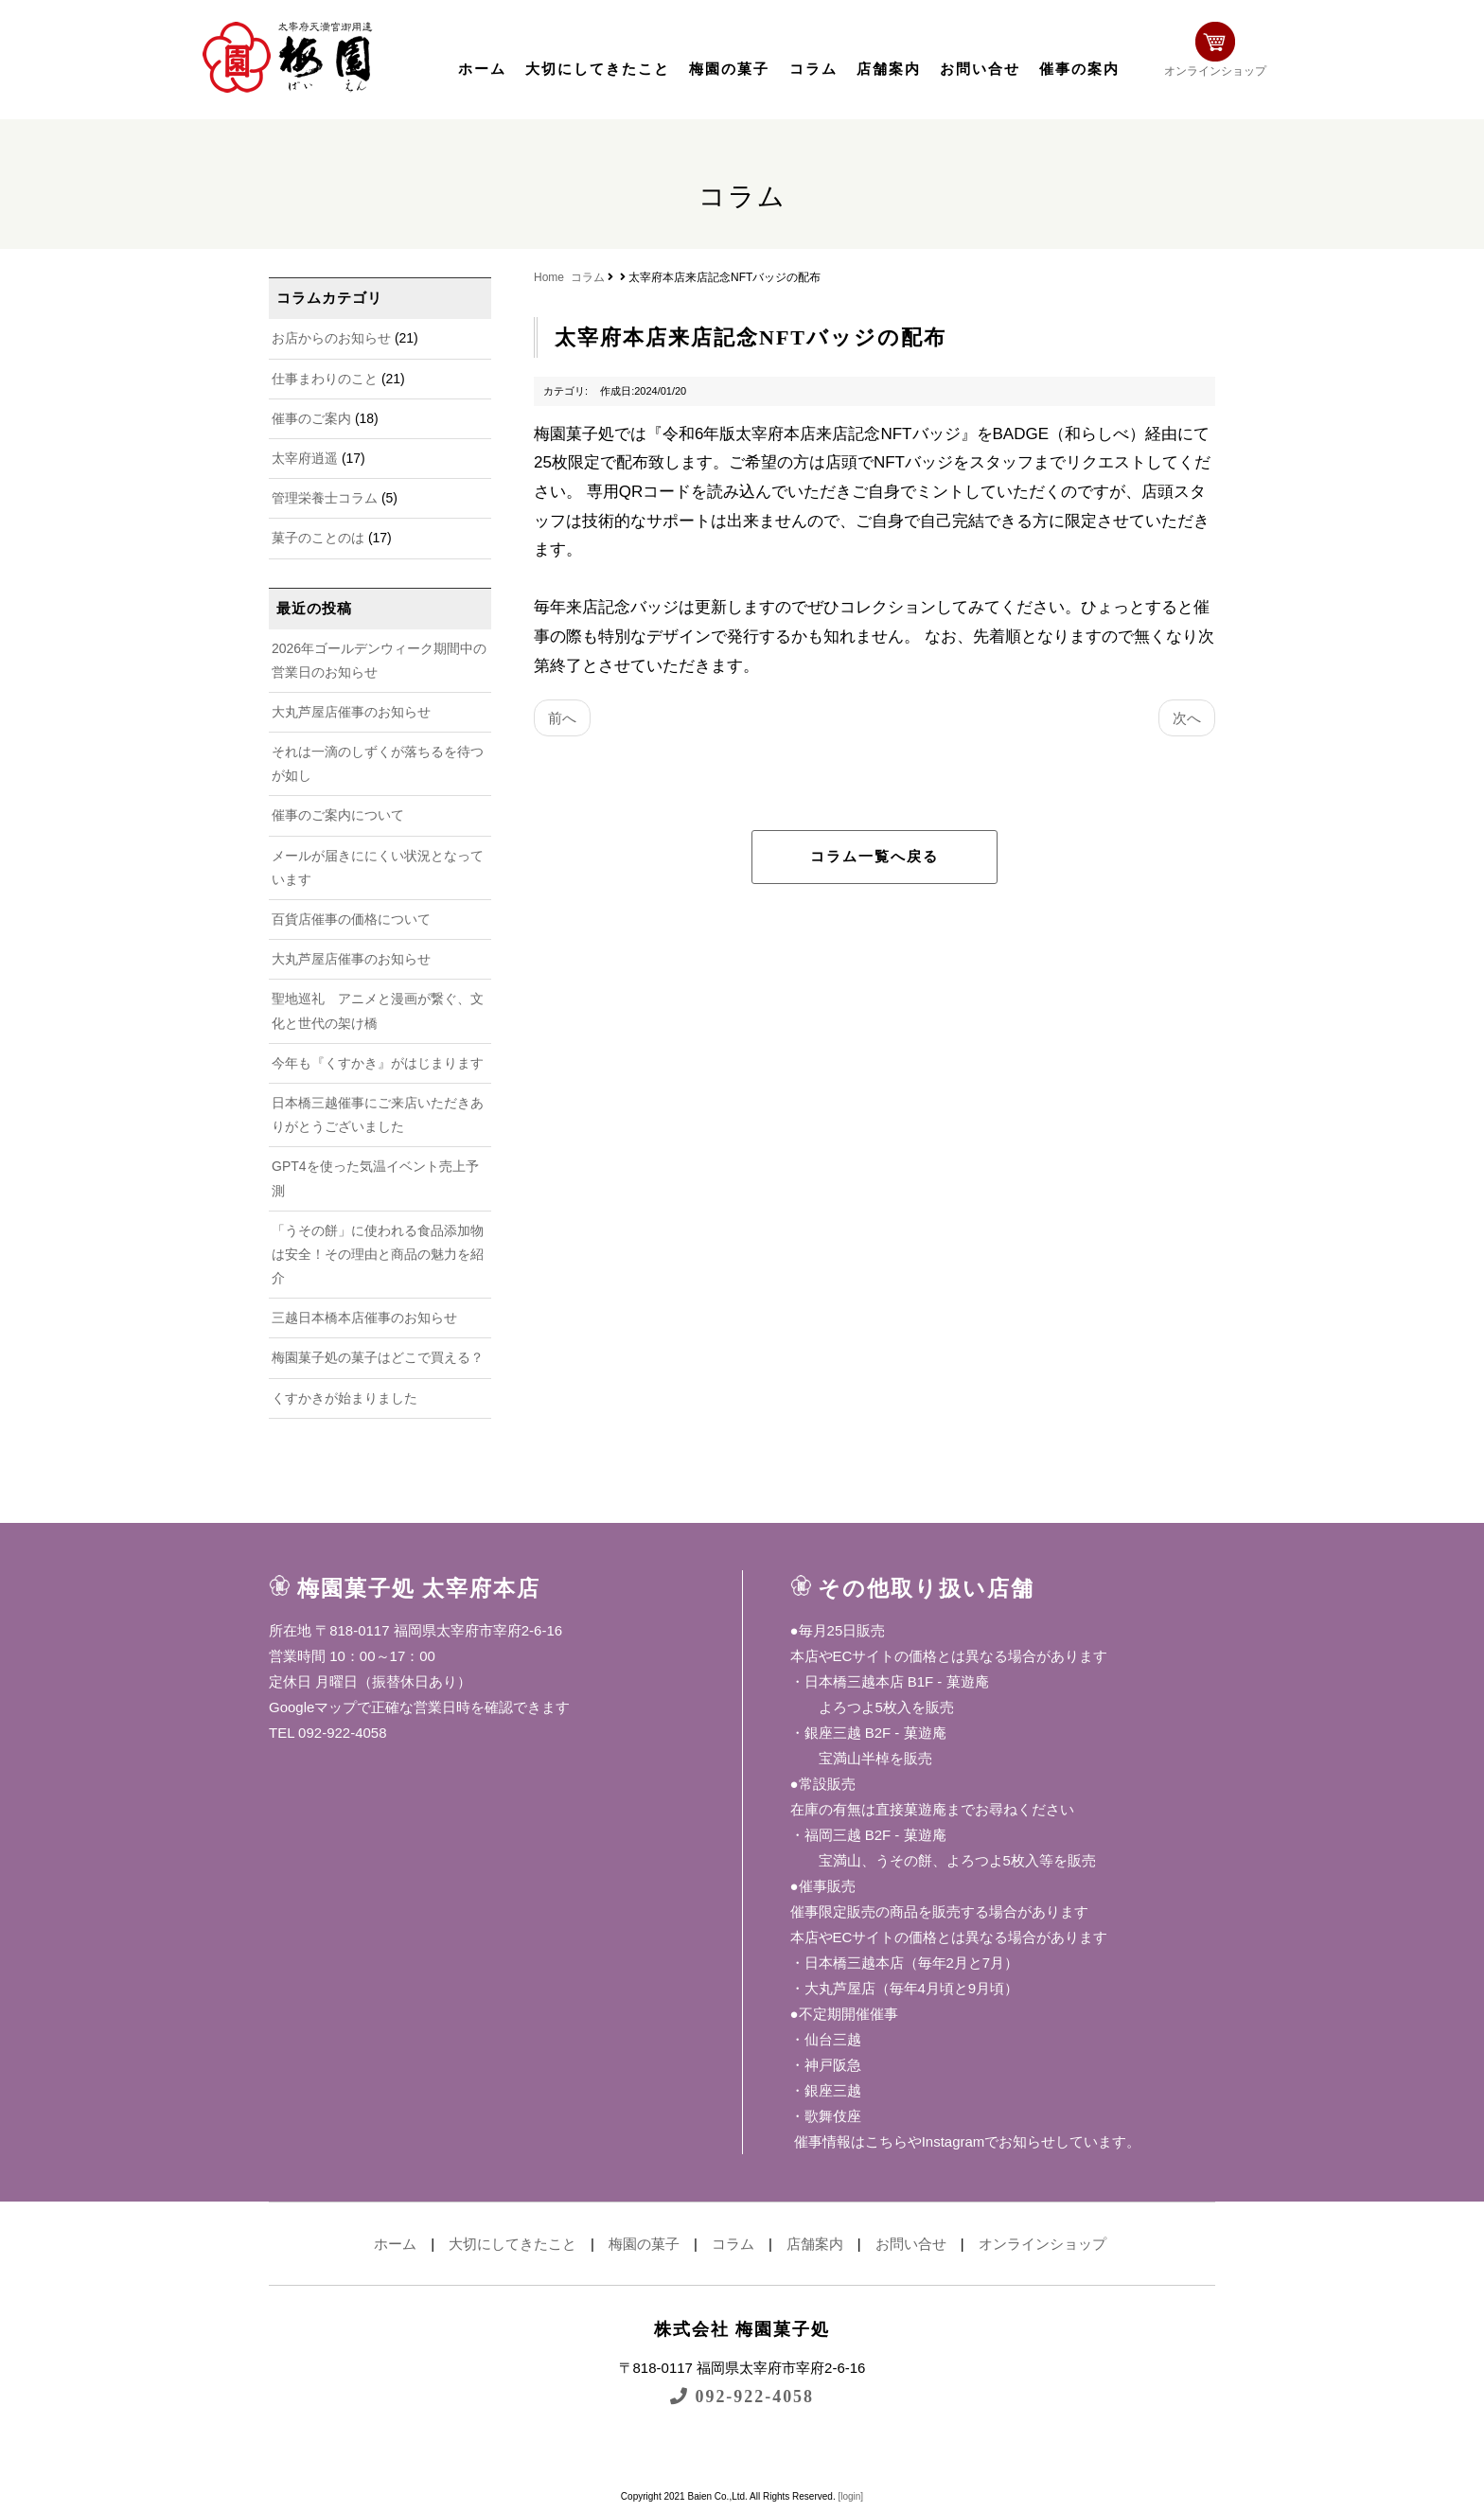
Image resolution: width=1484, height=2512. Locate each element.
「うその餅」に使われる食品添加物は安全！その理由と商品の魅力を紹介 (378, 1254)
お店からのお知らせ (331, 337)
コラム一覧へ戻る (874, 856)
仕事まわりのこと (325, 378)
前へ (562, 718)
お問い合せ (980, 69)
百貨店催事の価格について (351, 919)
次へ (1187, 718)
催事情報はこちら (849, 2141)
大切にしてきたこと (597, 69)
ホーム (482, 69)
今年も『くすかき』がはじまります (378, 1062)
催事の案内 (1079, 69)
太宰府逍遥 (305, 458)
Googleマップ (313, 1707)
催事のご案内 (311, 418)
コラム (813, 69)
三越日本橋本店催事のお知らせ (364, 1317)
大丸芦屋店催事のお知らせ (351, 711)
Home (549, 277)
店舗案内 (889, 69)
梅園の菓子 (729, 69)
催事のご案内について (338, 815)
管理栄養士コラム (325, 497)
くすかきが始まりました (344, 1398)
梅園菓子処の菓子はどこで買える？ (378, 1357)
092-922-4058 (742, 2396)
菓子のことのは (318, 537)
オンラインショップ (1230, 54)
